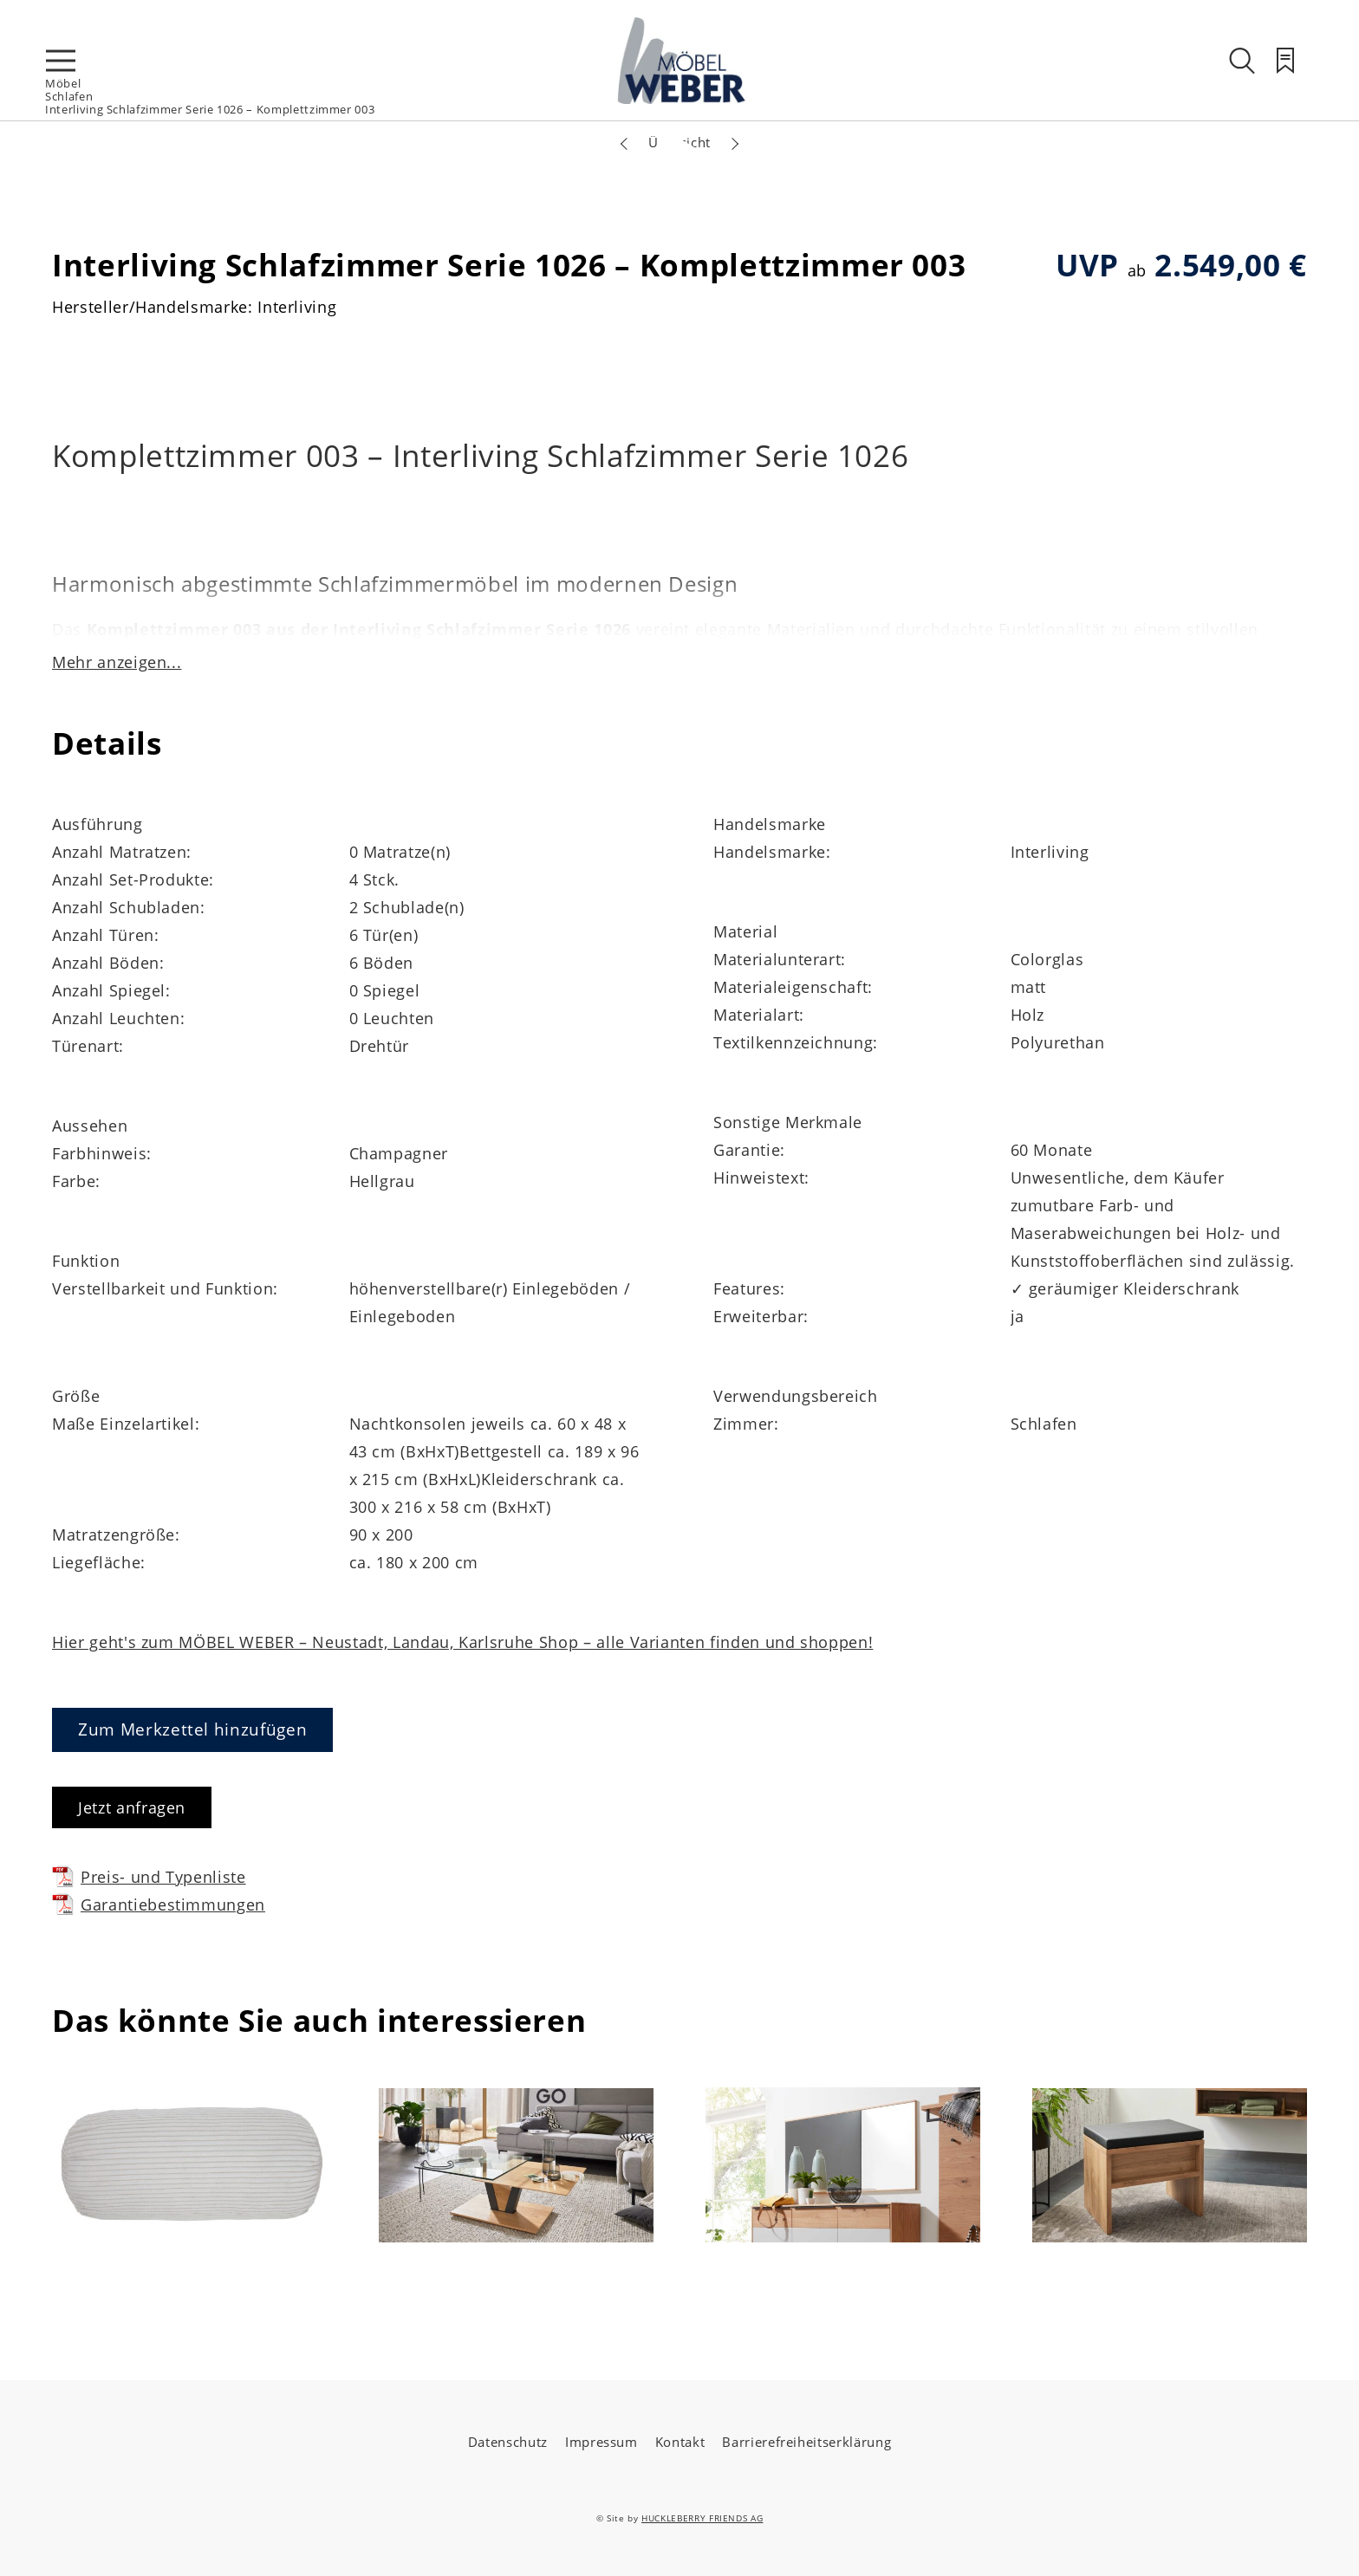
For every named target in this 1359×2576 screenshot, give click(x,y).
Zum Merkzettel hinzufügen (192, 1729)
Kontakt (680, 2441)
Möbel (63, 83)
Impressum (601, 2441)
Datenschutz (508, 2441)
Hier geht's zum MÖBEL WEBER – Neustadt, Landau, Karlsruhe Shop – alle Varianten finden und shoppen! (462, 1642)
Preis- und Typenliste (149, 1876)
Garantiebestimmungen (158, 1904)
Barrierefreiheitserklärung (806, 2441)
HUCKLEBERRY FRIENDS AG (702, 2518)
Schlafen (69, 96)
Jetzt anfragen (131, 1807)
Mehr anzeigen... (116, 662)
